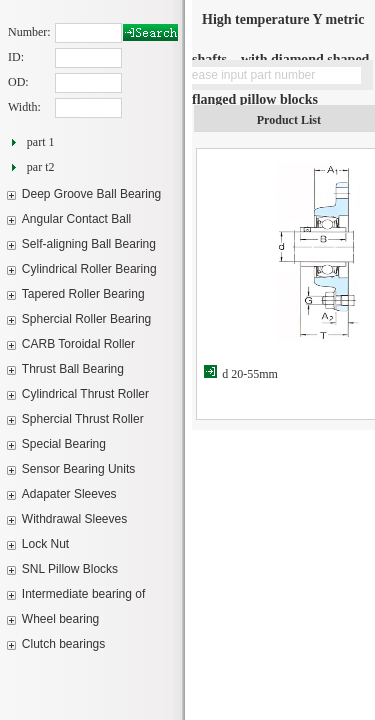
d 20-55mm (250, 374)
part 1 (41, 142)
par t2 (41, 167)
